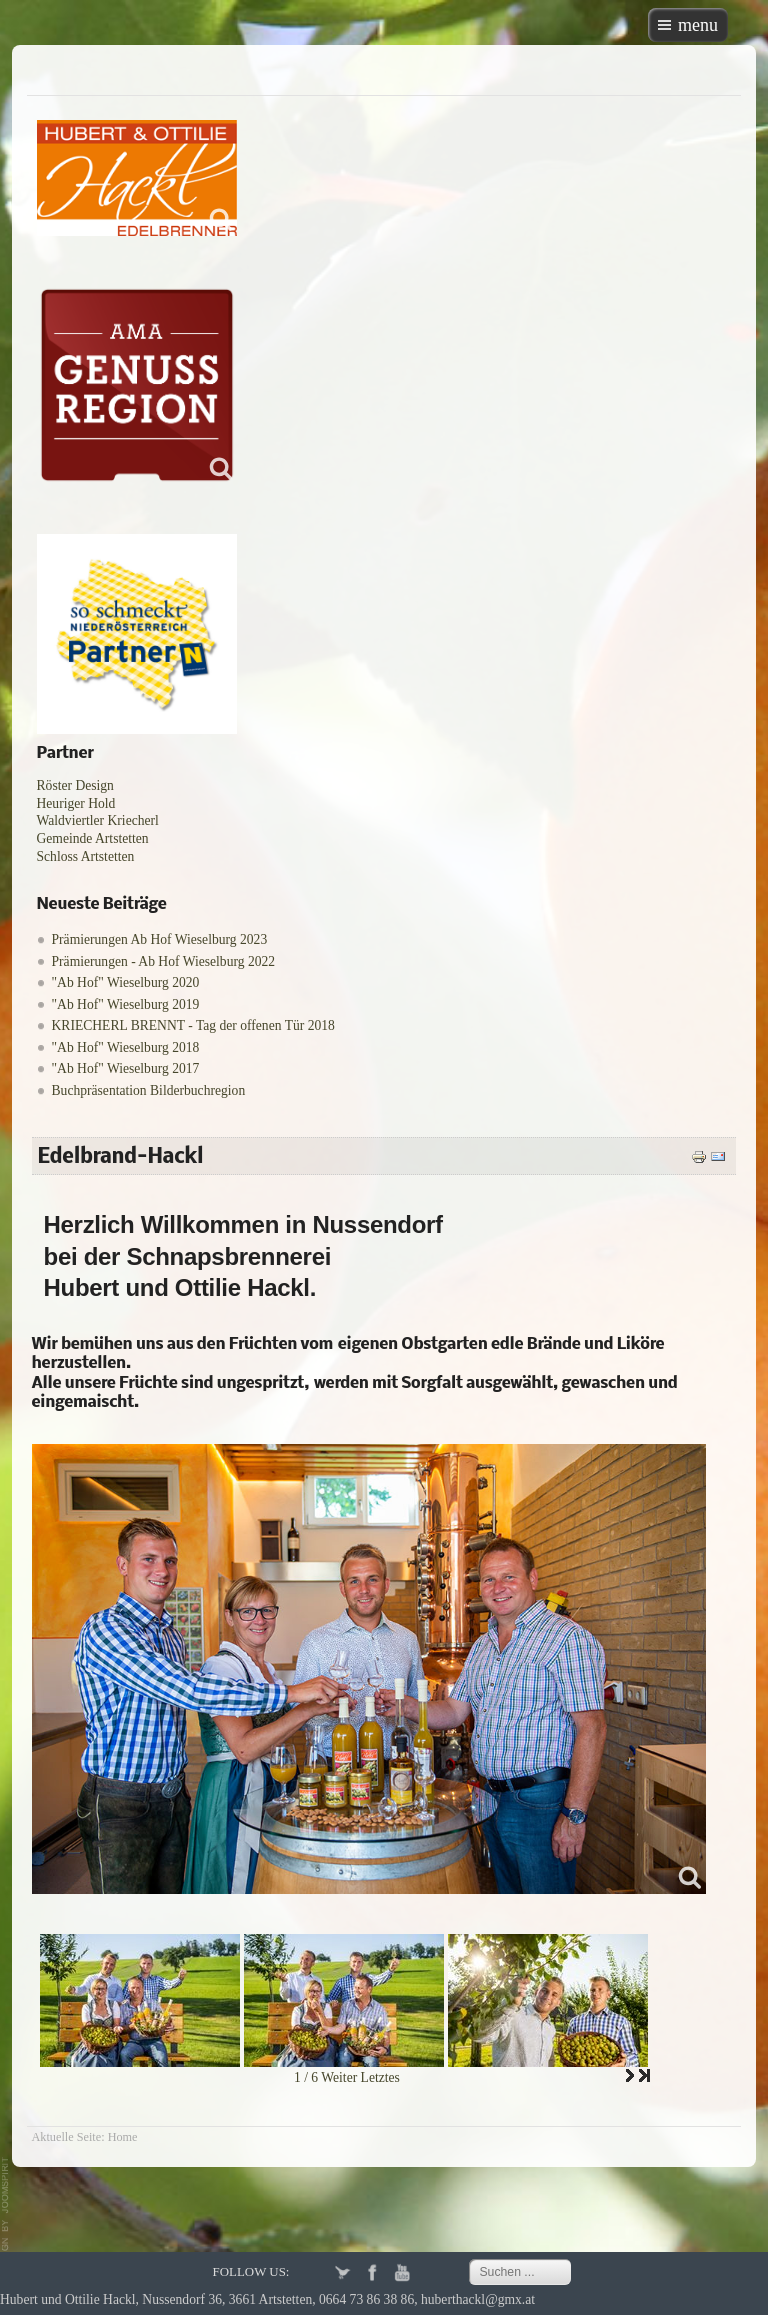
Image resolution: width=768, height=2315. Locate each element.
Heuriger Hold (76, 803)
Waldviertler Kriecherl (98, 820)
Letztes (380, 2077)
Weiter (339, 2077)
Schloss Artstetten (86, 856)
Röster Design (75, 785)
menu (698, 25)
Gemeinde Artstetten (93, 838)
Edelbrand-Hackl (121, 1157)
